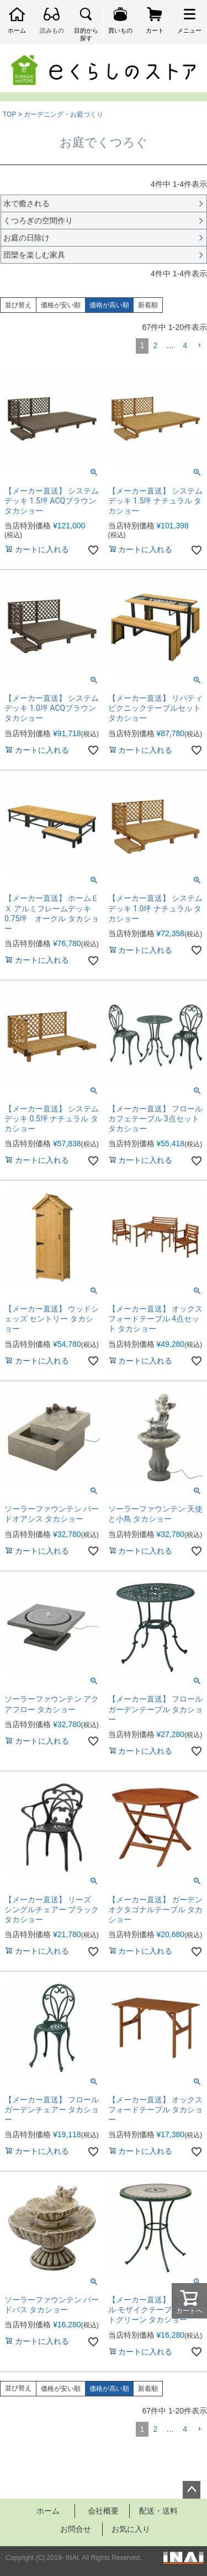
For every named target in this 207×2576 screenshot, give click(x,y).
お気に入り (131, 2529)
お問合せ (75, 2529)
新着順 (148, 305)
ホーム (48, 2510)
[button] (199, 346)
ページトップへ (191, 2490)
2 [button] (155, 345)
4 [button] (185, 345)
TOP (9, 114)
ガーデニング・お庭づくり (63, 114)
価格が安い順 (61, 305)
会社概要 (103, 2510)
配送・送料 (158, 2510)
